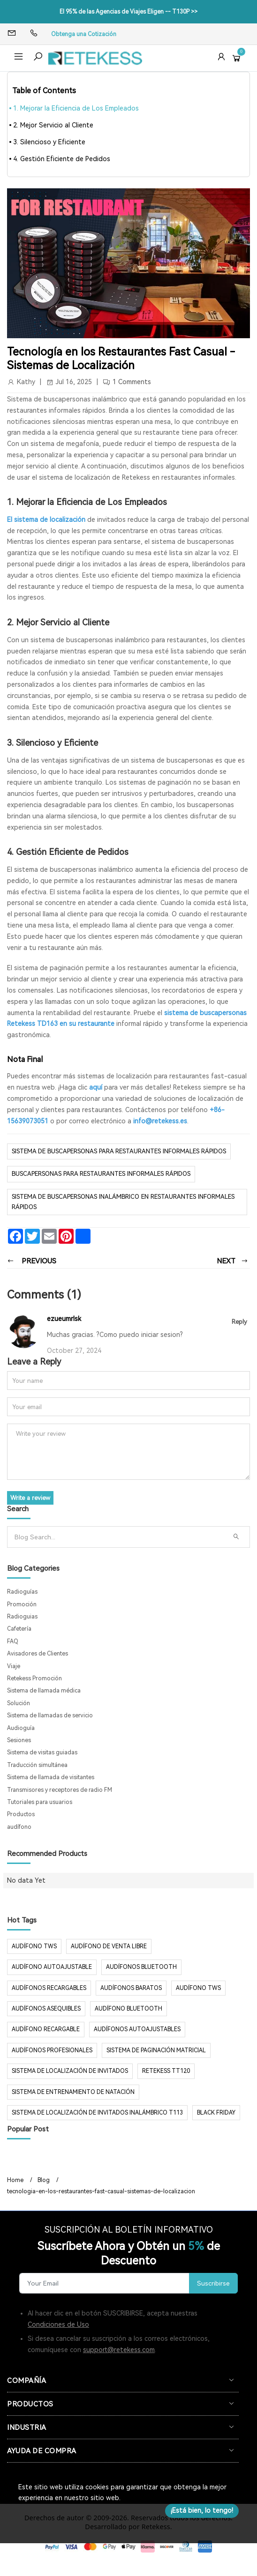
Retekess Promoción (34, 1678)
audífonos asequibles (46, 2008)
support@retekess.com (119, 2349)
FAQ (12, 1641)
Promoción (22, 1604)
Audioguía (21, 1728)
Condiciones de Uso (58, 2324)
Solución (18, 1703)
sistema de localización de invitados (70, 2071)
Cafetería (19, 1629)
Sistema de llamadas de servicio (50, 1715)
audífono (19, 1827)
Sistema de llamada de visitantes (50, 1777)
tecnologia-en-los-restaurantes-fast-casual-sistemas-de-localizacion (101, 2191)
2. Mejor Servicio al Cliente (53, 125)
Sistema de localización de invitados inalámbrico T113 (97, 2112)
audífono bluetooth (128, 2008)
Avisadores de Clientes (37, 1653)
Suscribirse (213, 2283)
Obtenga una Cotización (83, 34)
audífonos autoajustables (137, 2029)
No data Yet (26, 1880)
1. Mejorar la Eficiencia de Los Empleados (76, 108)
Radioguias (22, 1616)
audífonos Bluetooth (141, 1967)
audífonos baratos (131, 1988)
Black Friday (216, 2112)
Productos (21, 1814)
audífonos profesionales (52, 2050)
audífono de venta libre (109, 1946)
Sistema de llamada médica (44, 1690)
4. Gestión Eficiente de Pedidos (61, 159)
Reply (239, 1321)
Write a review (30, 1497)
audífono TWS (34, 1946)
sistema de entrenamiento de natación (73, 2092)
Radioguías (22, 1592)
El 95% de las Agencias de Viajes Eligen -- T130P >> (128, 11)
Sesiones (19, 1740)
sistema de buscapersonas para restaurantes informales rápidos (119, 1151)
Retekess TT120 (166, 2071)
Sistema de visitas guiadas (42, 1752)
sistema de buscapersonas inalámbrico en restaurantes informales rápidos (123, 1201)
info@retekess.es (160, 1121)
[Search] (118, 1537)
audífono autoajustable (52, 1967)
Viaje (13, 1666)
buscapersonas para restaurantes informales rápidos (101, 1173)
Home (15, 2180)
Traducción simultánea (37, 1765)
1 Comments (132, 382)
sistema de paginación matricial (156, 2050)
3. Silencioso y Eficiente (49, 142)
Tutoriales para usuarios (39, 1802)
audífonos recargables (49, 1988)
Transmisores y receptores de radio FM (59, 1790)
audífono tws (198, 1988)
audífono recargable (46, 2029)
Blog (44, 2180)
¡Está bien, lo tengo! (202, 2510)
